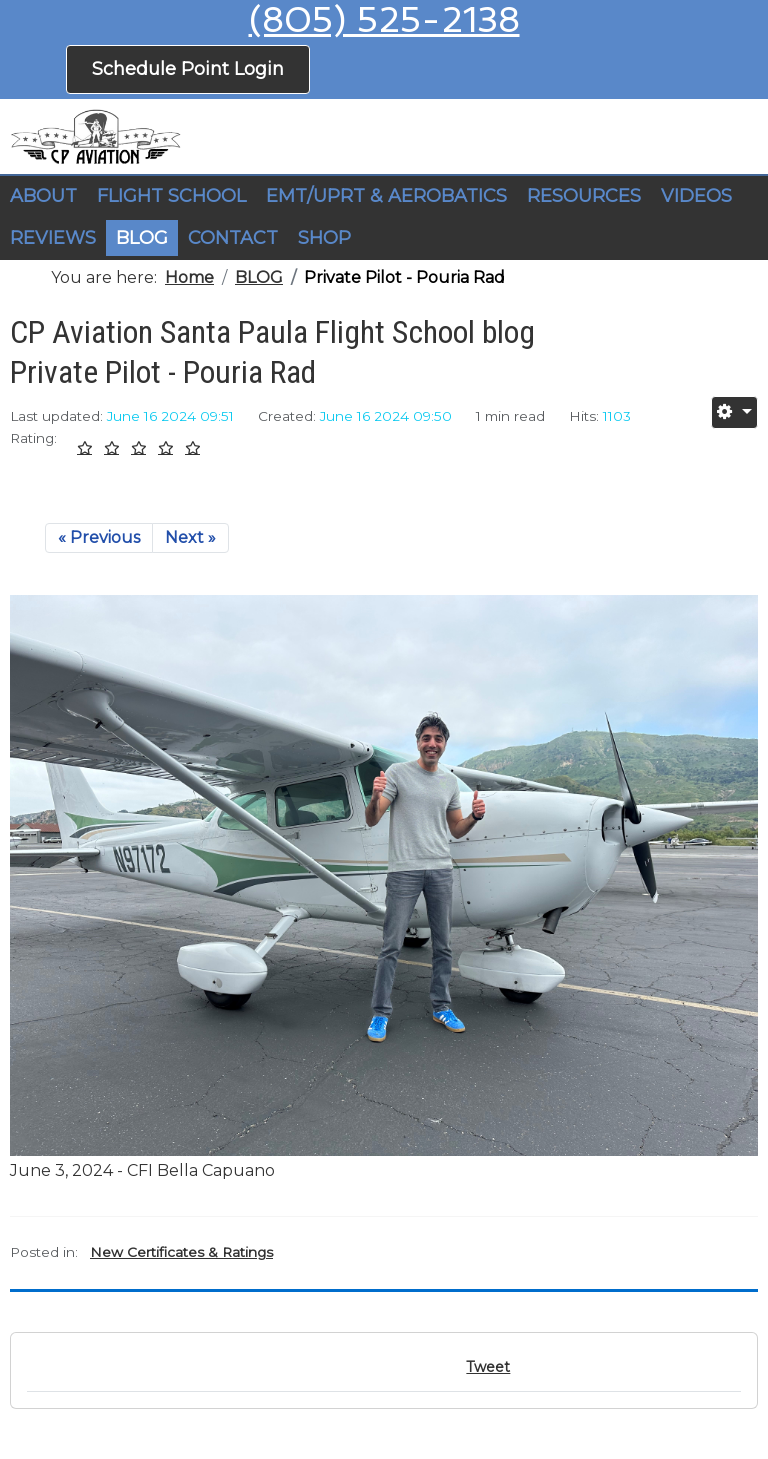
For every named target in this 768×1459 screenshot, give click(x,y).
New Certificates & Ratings (181, 1252)
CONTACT (233, 238)
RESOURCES (584, 196)
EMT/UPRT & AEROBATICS (386, 196)
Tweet (488, 1367)
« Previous (99, 537)
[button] (171, 197)
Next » (190, 537)
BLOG (142, 238)
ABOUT (43, 196)
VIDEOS (696, 196)
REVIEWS (53, 238)
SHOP (324, 238)
